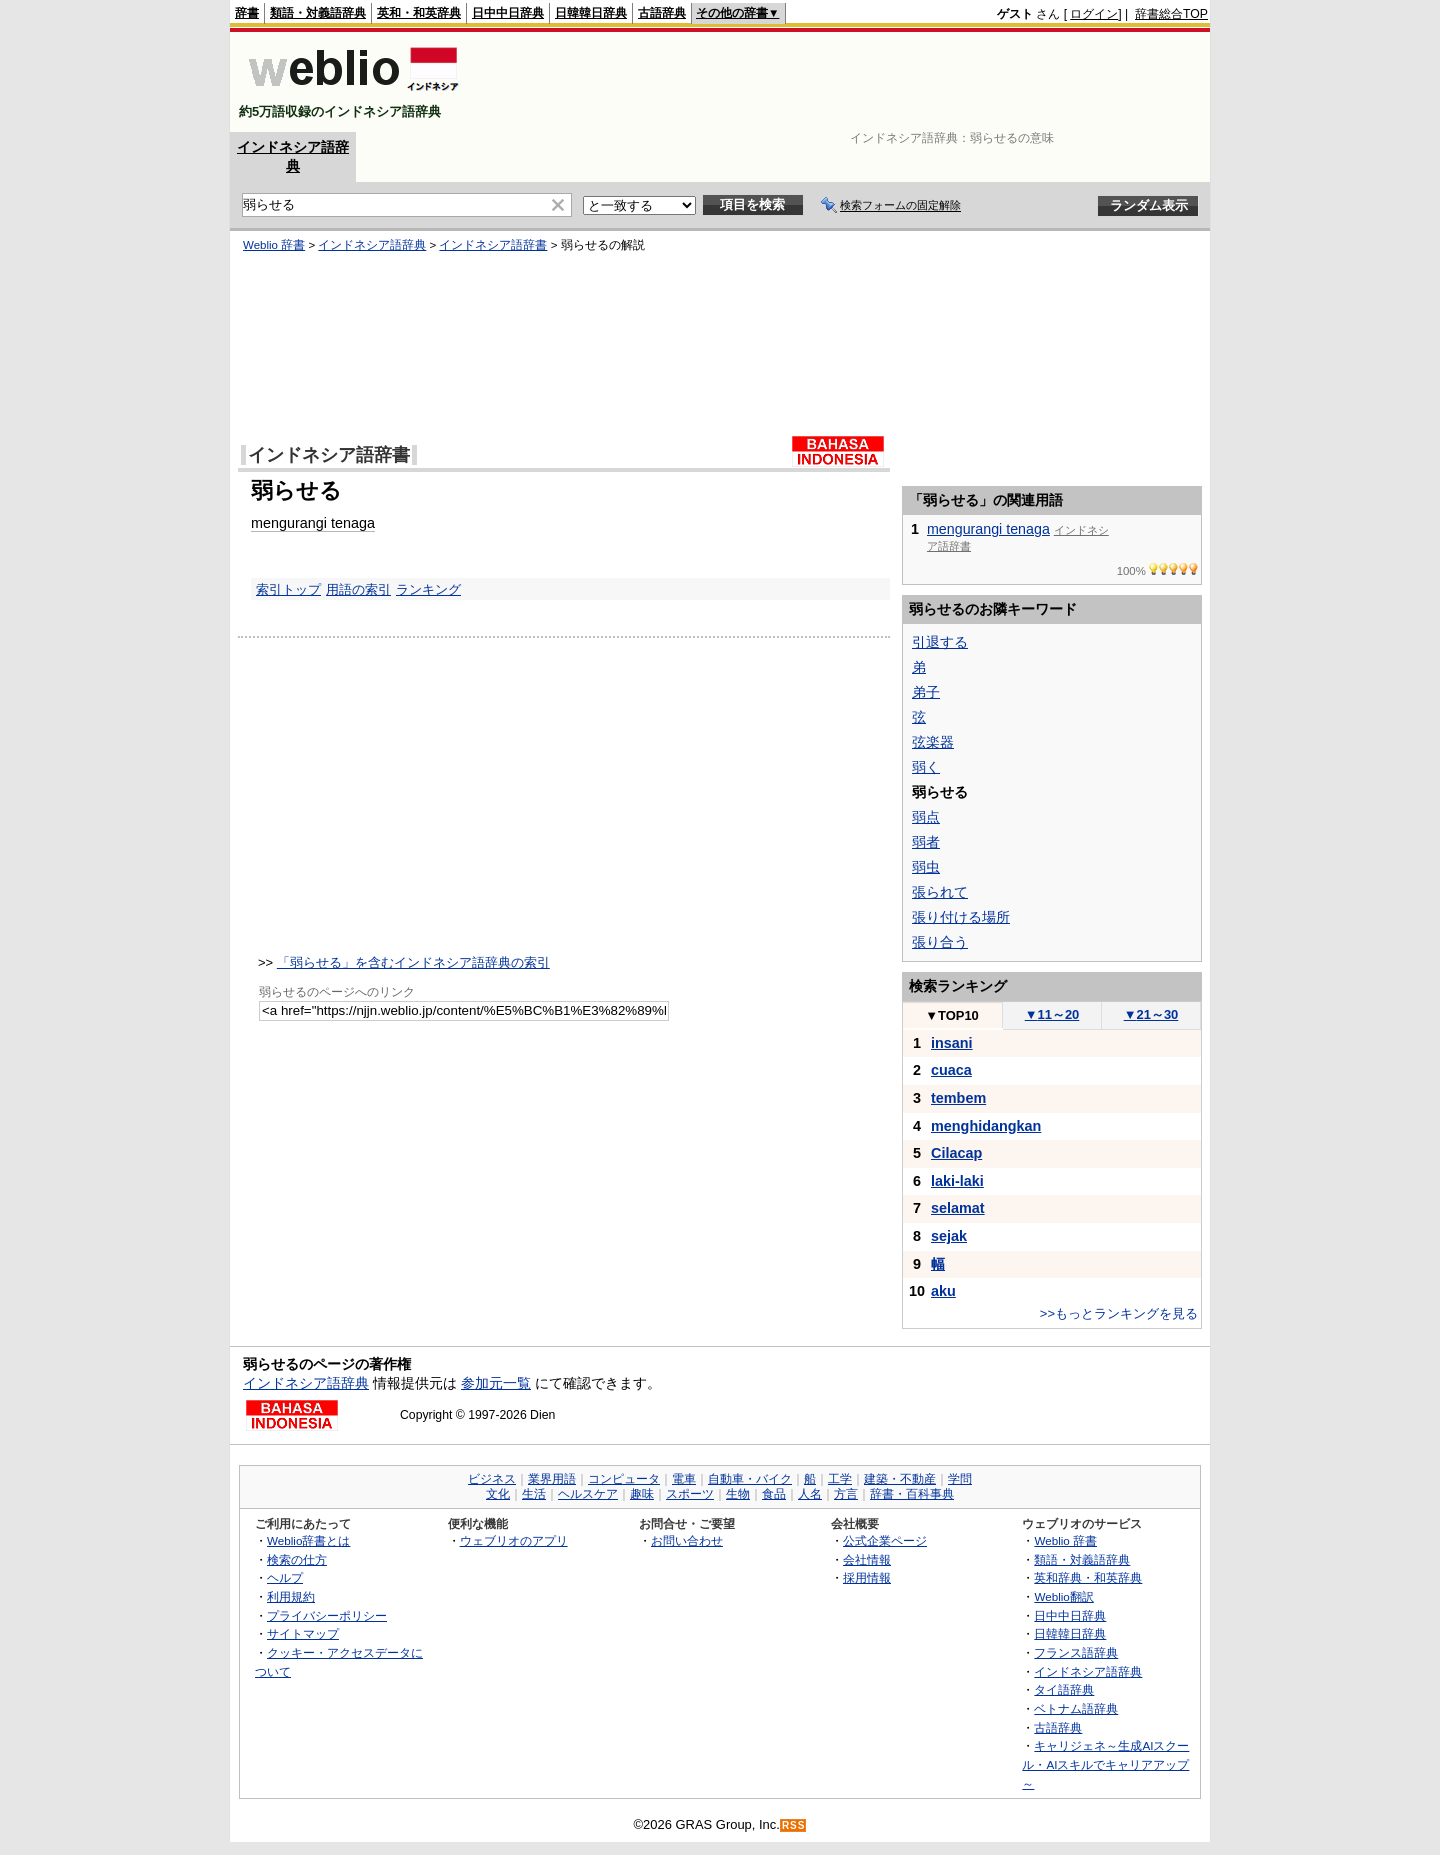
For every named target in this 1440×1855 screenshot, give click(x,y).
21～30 (1151, 1014)
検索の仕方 (297, 1559)
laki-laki (957, 1181)
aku (943, 1291)
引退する (940, 642)
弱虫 (926, 867)
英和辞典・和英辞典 (1088, 1577)
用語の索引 (358, 589)
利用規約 (291, 1596)
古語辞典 (662, 13)
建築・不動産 (900, 1479)
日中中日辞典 (508, 13)
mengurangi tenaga (313, 523)
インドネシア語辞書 (493, 245)
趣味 (642, 1494)
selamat (958, 1208)
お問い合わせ (687, 1540)
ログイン (1094, 14)
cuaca (951, 1070)
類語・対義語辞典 (318, 13)
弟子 (926, 692)
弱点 (926, 817)
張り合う (940, 942)
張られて (940, 892)
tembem (958, 1098)
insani (952, 1043)
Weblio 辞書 (274, 245)
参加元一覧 (496, 1383)
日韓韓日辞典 (591, 13)
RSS (794, 1825)
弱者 (926, 842)
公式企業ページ (885, 1540)
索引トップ (288, 589)
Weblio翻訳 (1063, 1596)
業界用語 (552, 1479)
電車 (684, 1479)
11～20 (1052, 1014)
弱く (926, 767)
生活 (534, 1494)
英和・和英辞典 (419, 13)
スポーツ (690, 1494)
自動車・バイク (750, 1479)
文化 (498, 1494)
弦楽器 (933, 742)
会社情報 (867, 1559)
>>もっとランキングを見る (1119, 1313)
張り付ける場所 (961, 917)
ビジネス (492, 1479)
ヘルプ (285, 1577)
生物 (738, 1494)
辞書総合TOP (1171, 14)
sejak (949, 1236)
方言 (846, 1494)
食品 (774, 1494)
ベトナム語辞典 (1076, 1708)
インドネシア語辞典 (372, 245)
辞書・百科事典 (912, 1494)
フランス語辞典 (1076, 1652)
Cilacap (956, 1153)
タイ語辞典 (1064, 1689)
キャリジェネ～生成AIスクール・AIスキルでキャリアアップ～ (1105, 1764)
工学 (840, 1479)
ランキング (428, 589)
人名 (810, 1494)
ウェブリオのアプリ (514, 1540)
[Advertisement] (844, 82)
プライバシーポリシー (327, 1615)
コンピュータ (624, 1479)
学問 (960, 1479)
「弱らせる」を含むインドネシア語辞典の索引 (413, 962)
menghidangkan (986, 1126)
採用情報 (867, 1577)
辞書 (247, 13)
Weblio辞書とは (308, 1540)
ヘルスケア (588, 1494)
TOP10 (952, 1015)
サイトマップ (303, 1633)
